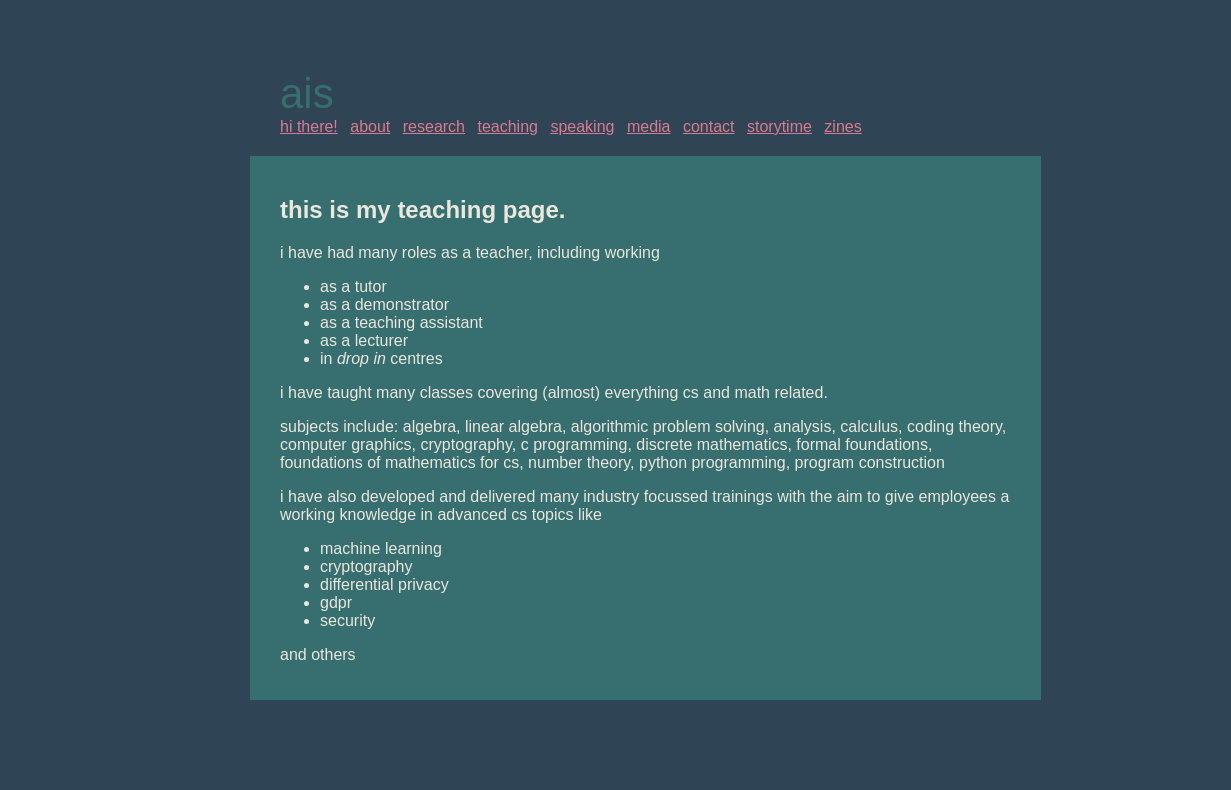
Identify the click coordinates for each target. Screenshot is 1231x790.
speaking (582, 126)
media (649, 126)
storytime (779, 126)
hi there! (309, 126)
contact (709, 126)
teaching (507, 126)
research (434, 126)
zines (842, 126)
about (370, 126)
